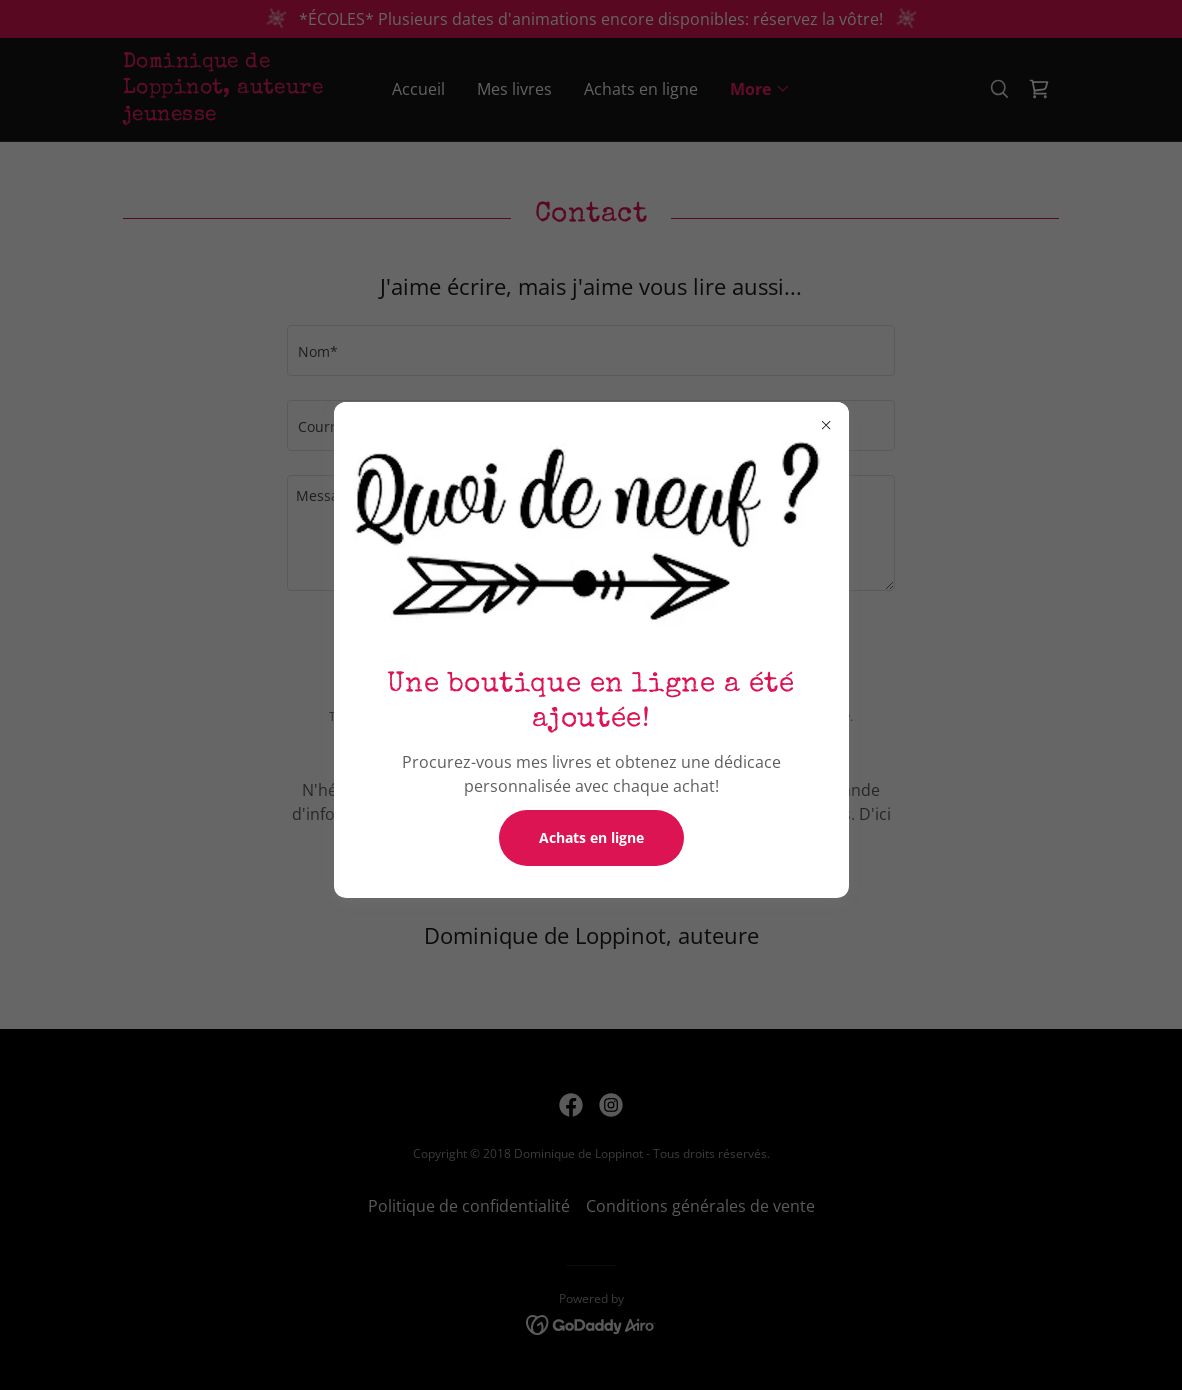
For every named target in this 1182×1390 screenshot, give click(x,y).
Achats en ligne (591, 837)
